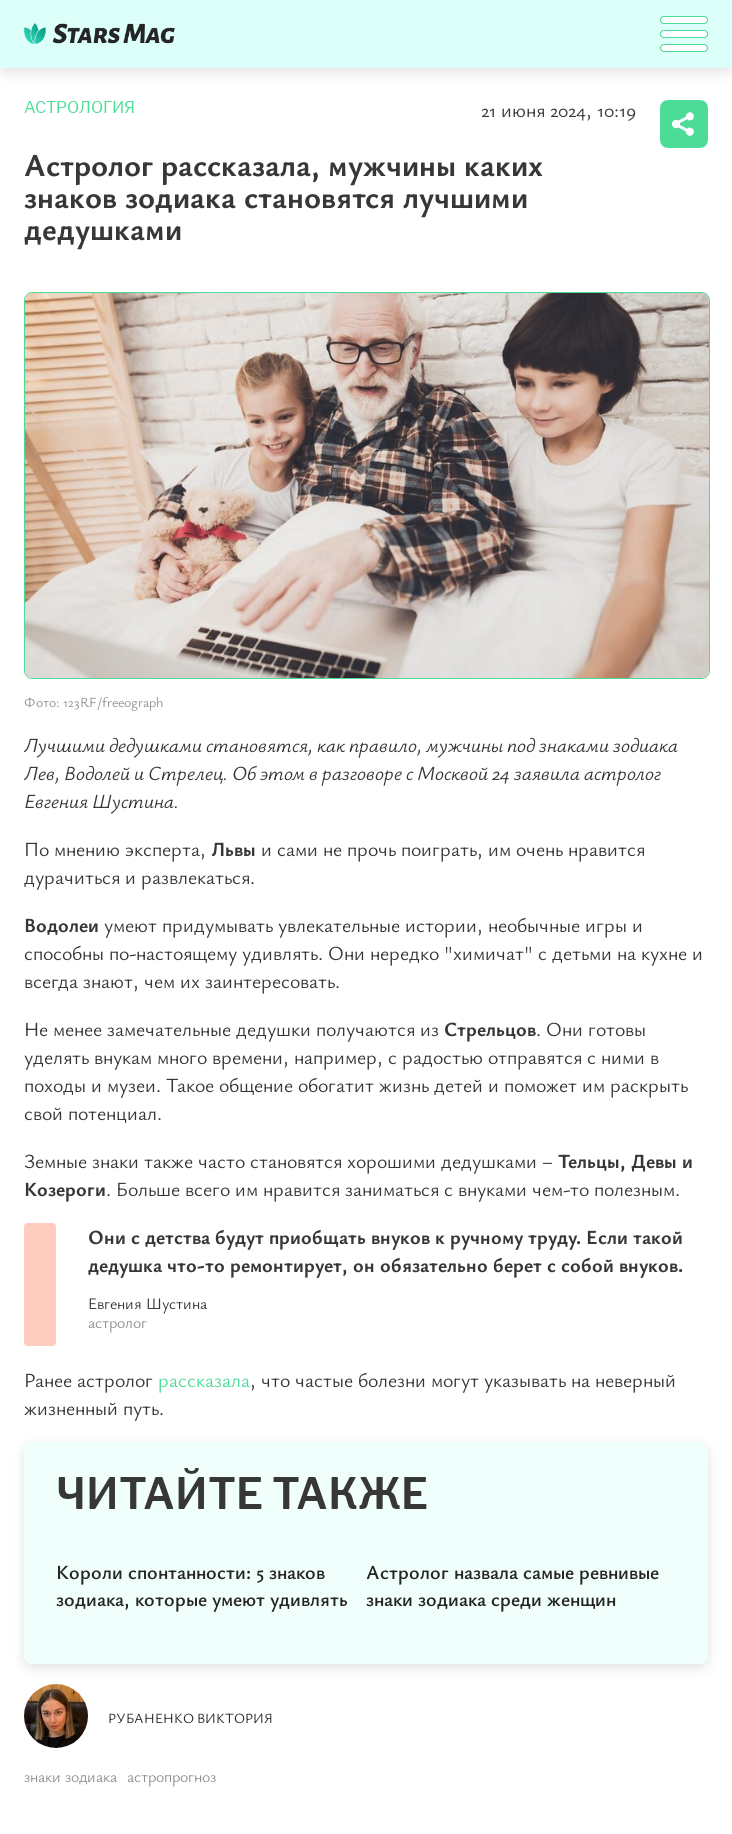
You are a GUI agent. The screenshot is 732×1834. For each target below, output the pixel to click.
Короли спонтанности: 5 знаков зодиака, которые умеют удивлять (202, 1585)
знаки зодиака (70, 1776)
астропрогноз (171, 1776)
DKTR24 (104, 33)
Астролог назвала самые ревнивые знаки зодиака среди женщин (512, 1585)
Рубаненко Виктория (190, 1717)
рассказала (204, 1379)
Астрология (79, 107)
